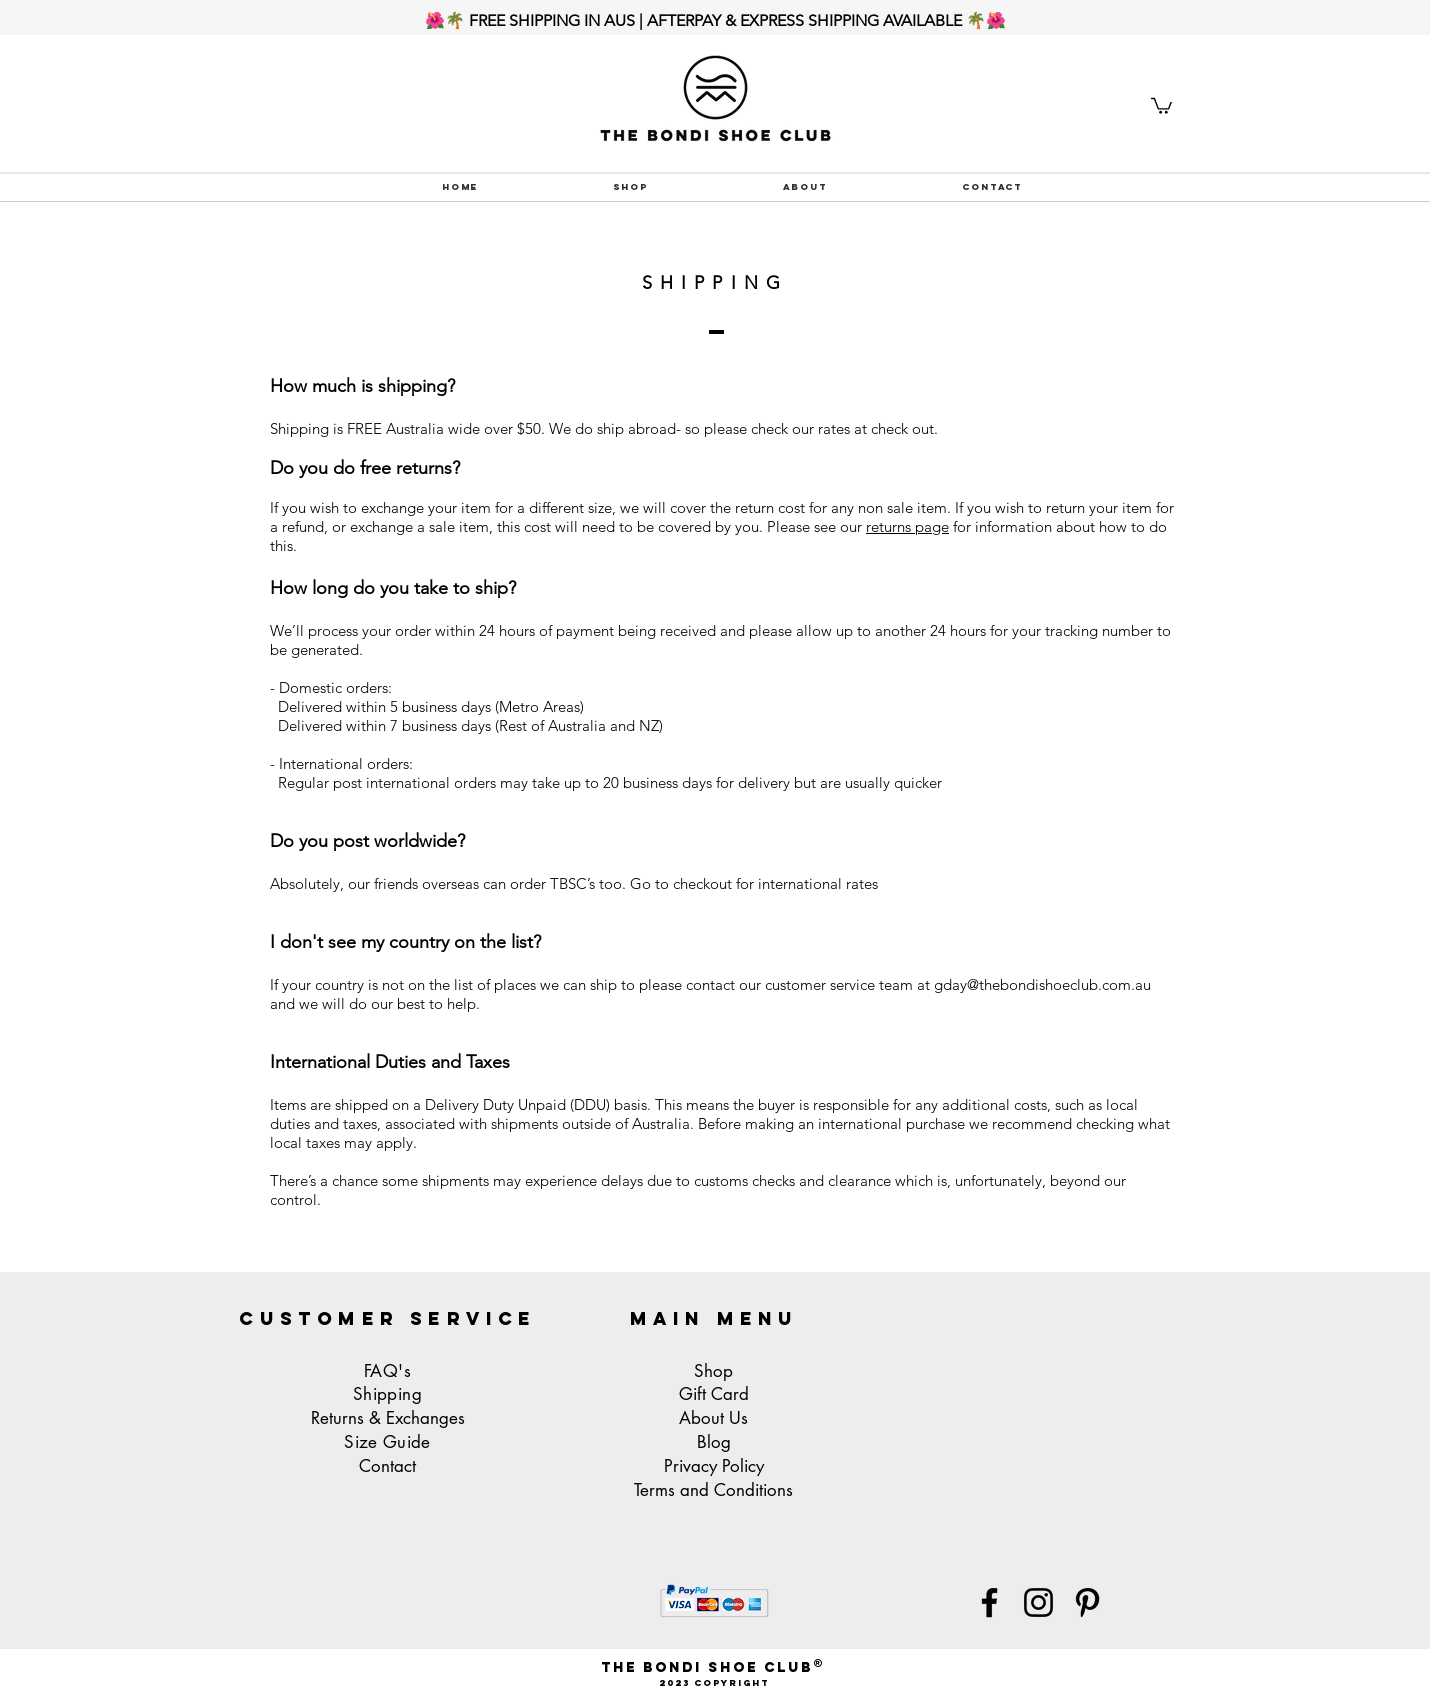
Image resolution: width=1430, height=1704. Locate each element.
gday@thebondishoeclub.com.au (1042, 984)
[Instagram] (1038, 1602)
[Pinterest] (1087, 1602)
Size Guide (387, 1442)
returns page (907, 526)
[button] (1161, 105)
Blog (714, 1442)
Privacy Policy (714, 1466)
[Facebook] (989, 1602)
